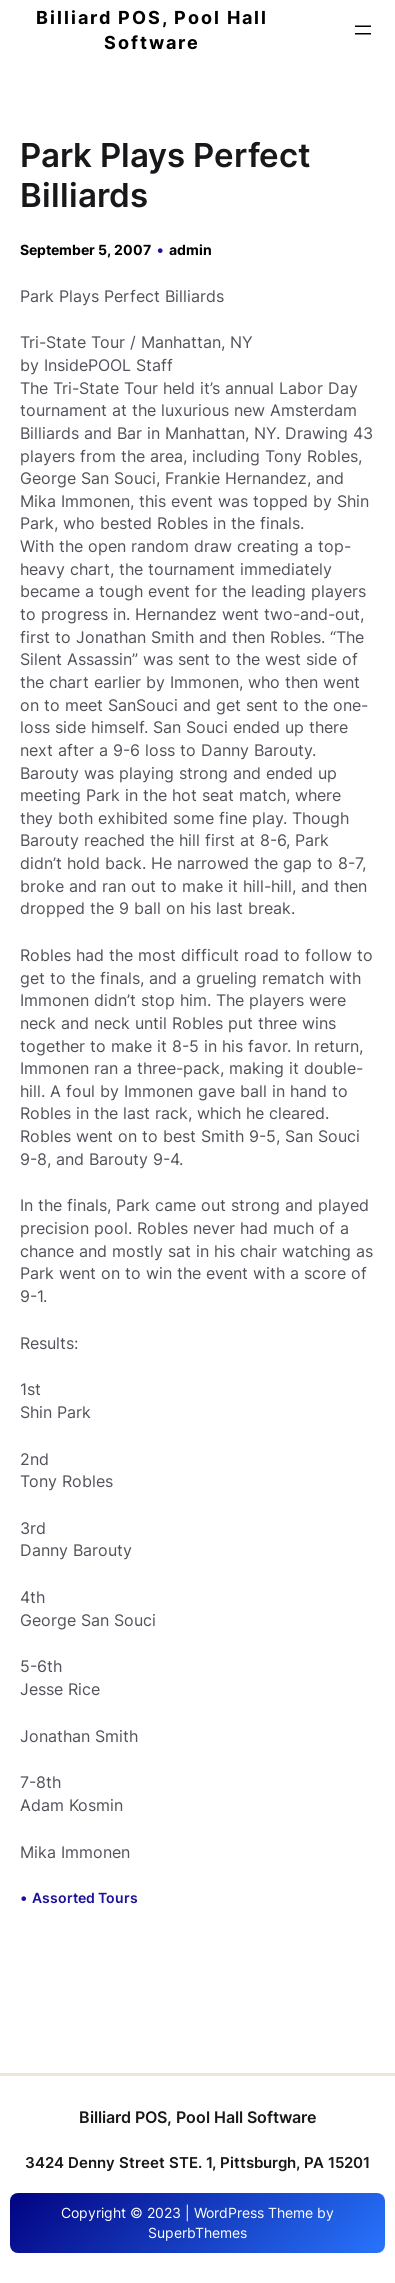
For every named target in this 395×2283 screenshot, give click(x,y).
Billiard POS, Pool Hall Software (197, 2117)
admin (190, 249)
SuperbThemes (197, 2232)
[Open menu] (363, 30)
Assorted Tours (85, 1897)
